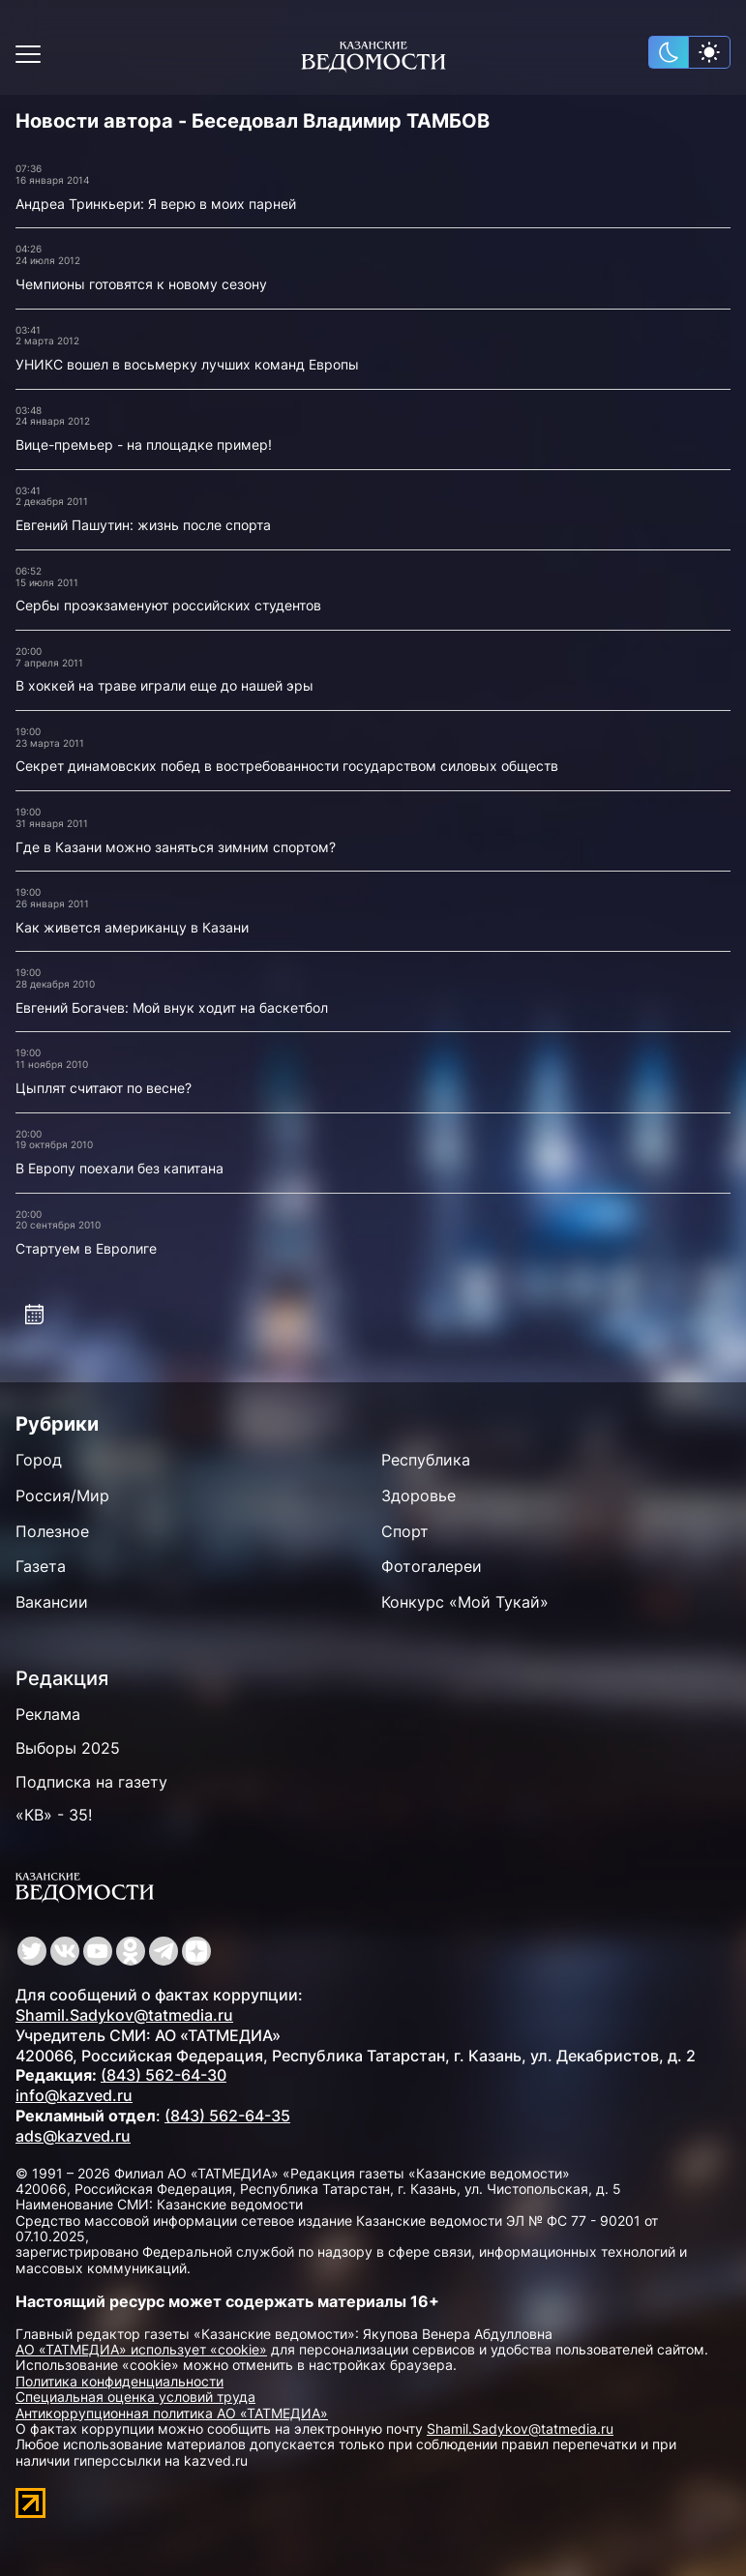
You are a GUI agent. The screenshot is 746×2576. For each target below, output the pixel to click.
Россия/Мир (62, 1495)
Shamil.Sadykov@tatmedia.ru (124, 2015)
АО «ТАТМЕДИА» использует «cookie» (141, 2349)
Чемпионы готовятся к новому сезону (141, 284)
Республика (425, 1459)
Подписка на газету (91, 1781)
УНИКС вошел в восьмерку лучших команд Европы (187, 364)
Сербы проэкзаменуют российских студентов (168, 605)
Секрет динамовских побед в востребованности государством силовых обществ (286, 765)
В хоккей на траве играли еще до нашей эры (164, 685)
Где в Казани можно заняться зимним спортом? (175, 847)
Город (38, 1459)
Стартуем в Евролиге (86, 1248)
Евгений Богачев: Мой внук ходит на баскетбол (171, 1007)
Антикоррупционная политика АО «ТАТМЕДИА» (171, 2413)
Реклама (47, 1714)
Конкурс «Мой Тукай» (465, 1602)
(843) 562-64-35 (227, 2115)
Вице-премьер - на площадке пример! (143, 444)
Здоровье (418, 1495)
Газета (40, 1566)
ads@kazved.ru (73, 2136)
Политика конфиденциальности (119, 2381)
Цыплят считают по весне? (103, 1088)
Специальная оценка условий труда (135, 2396)
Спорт (405, 1531)
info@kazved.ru (74, 2095)
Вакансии (51, 1602)
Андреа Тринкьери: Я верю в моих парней (155, 203)
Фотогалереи (431, 1566)
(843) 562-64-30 (163, 2075)
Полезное (52, 1531)
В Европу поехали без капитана (119, 1168)
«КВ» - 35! (53, 1814)
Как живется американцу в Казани (132, 927)
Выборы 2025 (67, 1748)
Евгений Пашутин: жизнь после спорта (143, 525)
